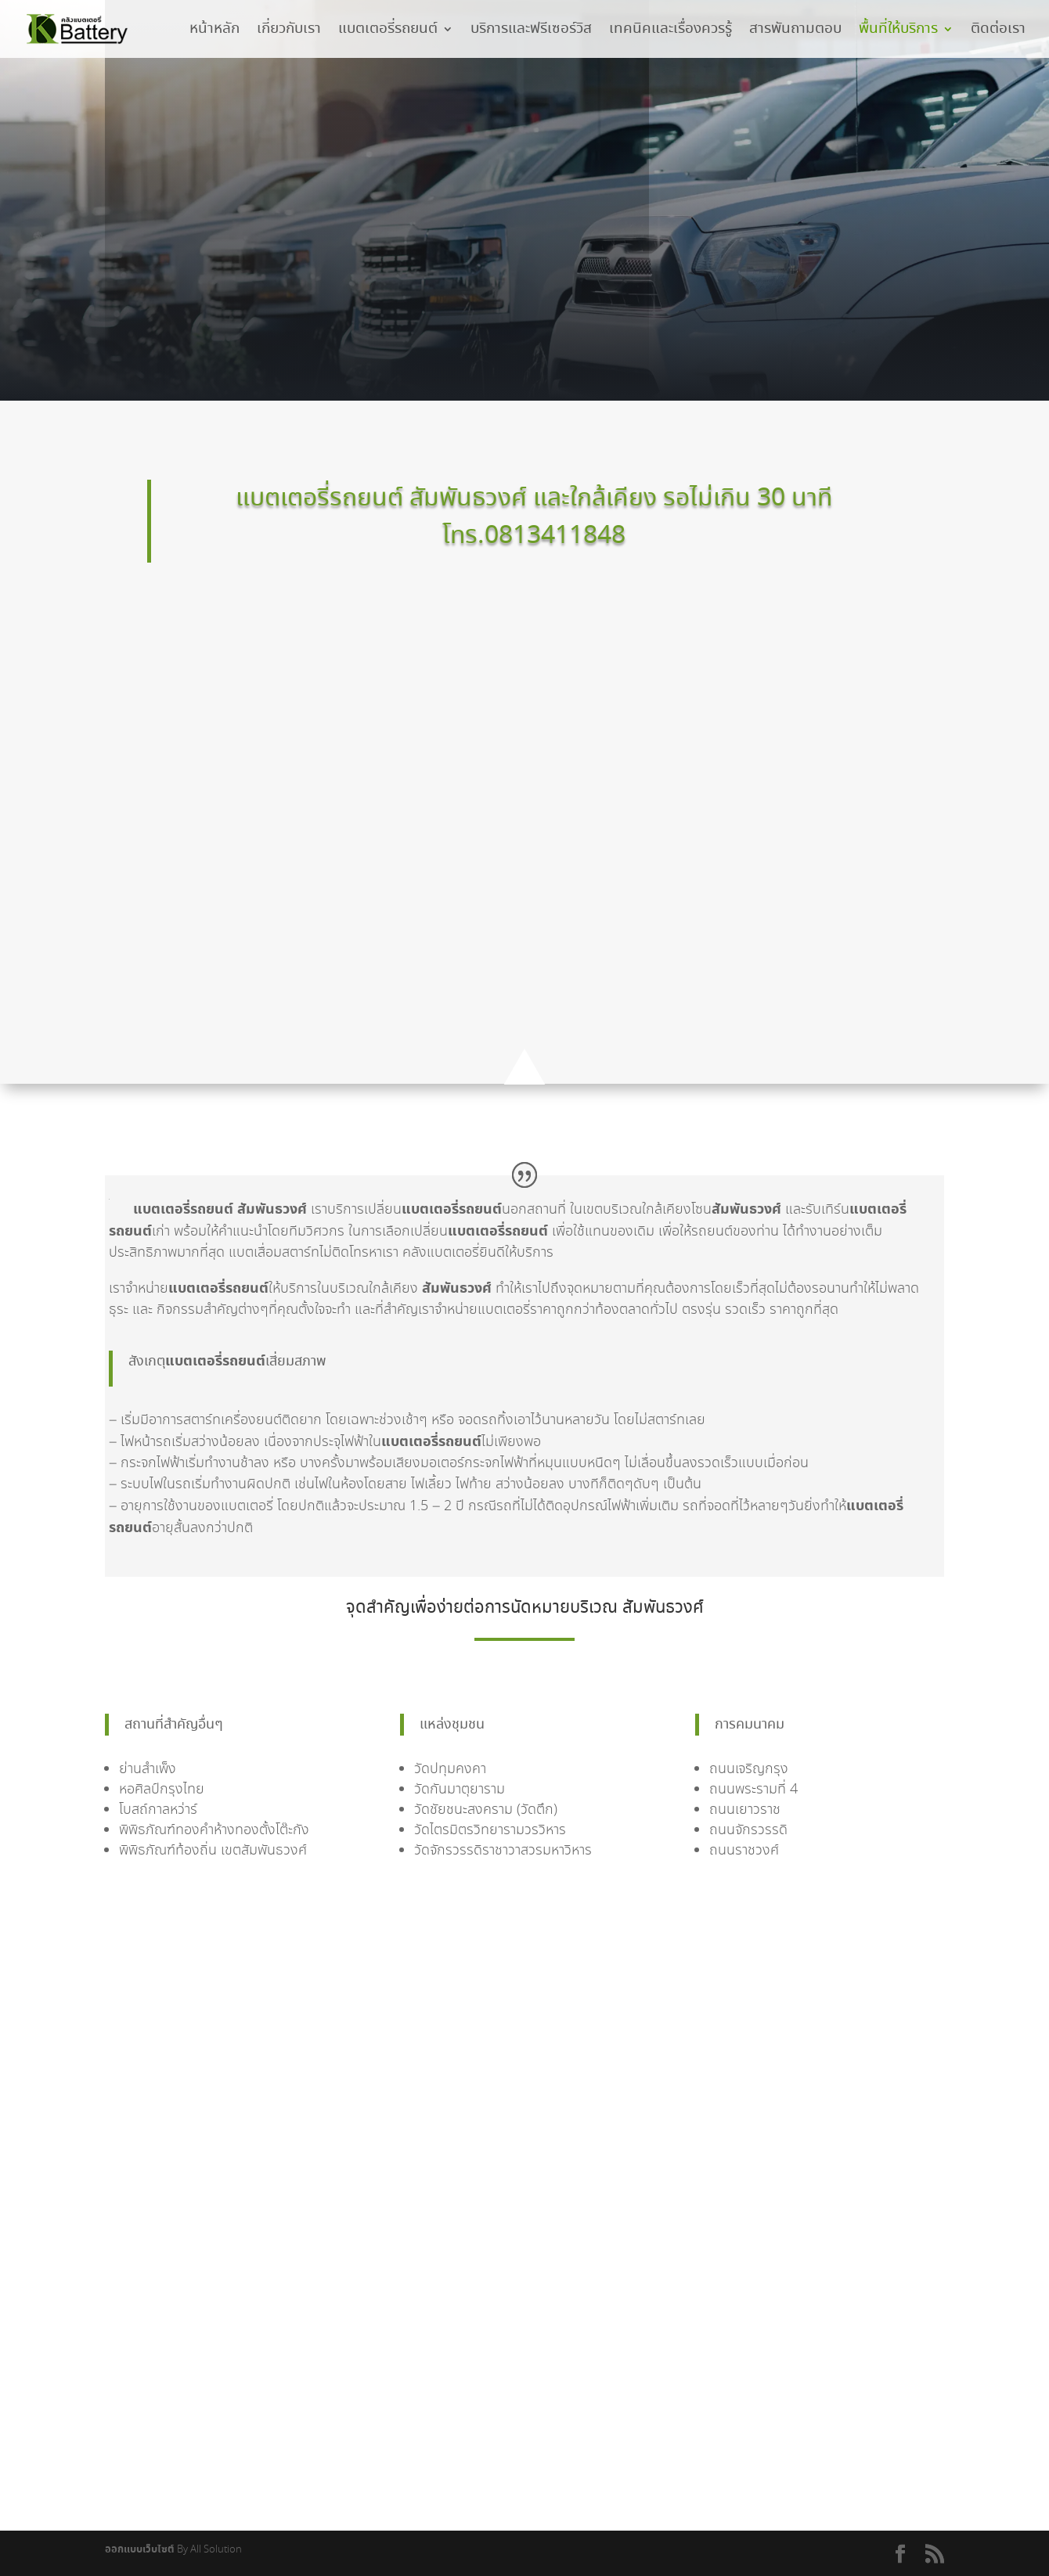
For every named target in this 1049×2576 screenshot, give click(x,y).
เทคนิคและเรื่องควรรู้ (670, 31)
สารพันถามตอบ (795, 31)
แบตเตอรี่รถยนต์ (388, 31)
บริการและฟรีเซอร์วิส (531, 31)
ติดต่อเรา (998, 31)
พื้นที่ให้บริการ (898, 31)
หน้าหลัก (214, 31)
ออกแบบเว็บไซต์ (140, 2549)
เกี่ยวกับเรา (289, 31)
